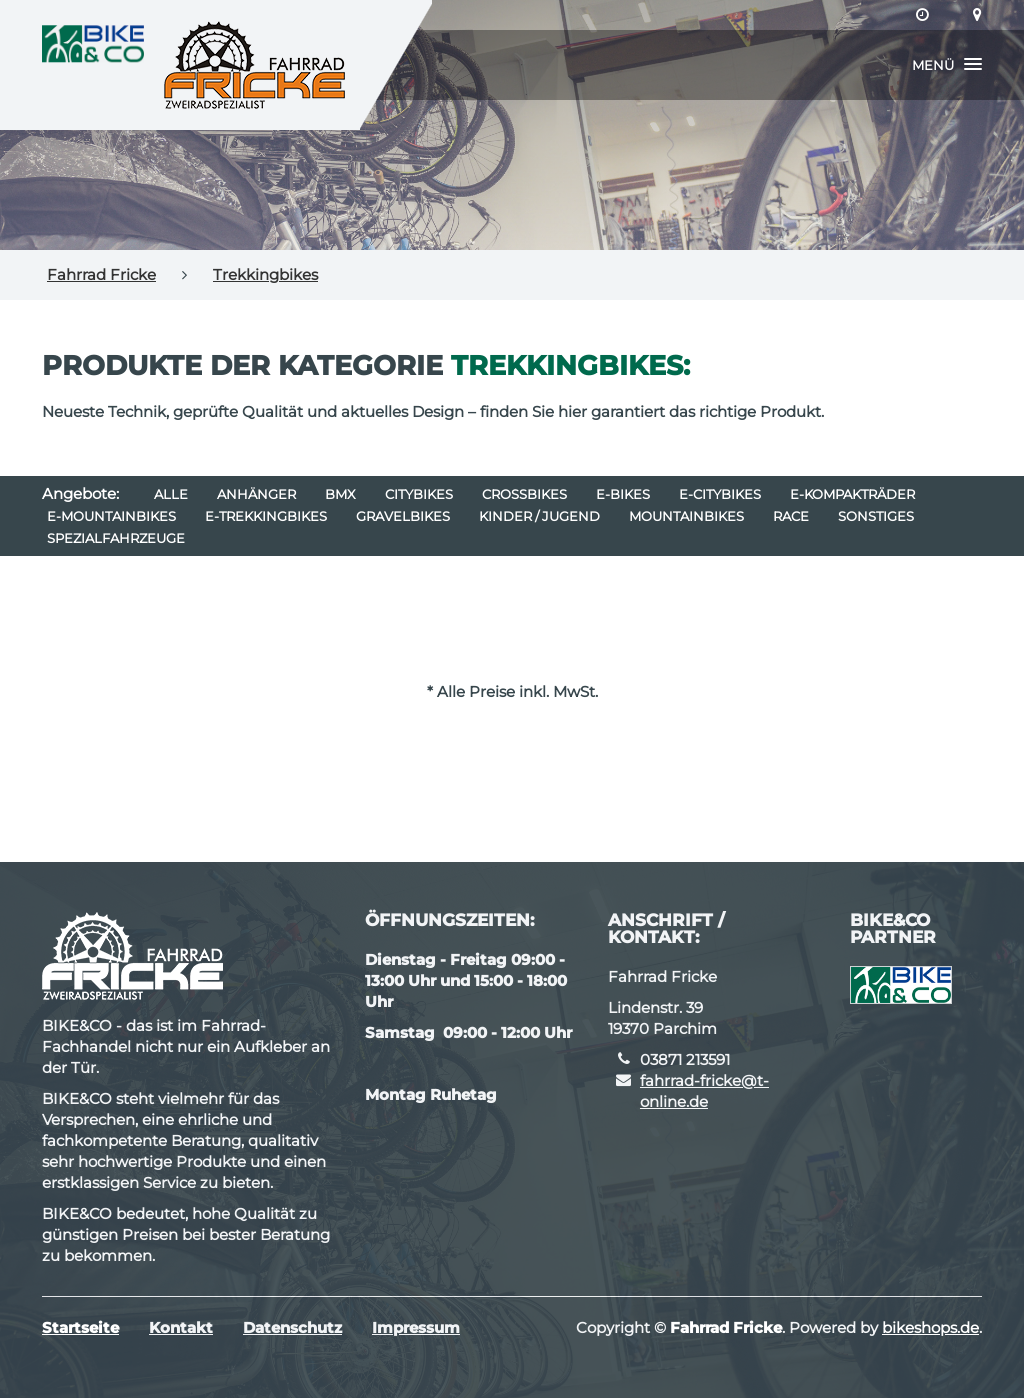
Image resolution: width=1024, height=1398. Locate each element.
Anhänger (256, 494)
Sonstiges (876, 516)
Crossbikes (524, 494)
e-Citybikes (720, 494)
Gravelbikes (403, 516)
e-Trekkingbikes (266, 516)
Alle (171, 494)
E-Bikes (623, 494)
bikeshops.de (930, 1327)
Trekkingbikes (265, 274)
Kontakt (181, 1327)
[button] (947, 65)
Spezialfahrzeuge (116, 538)
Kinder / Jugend (539, 516)
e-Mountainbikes (111, 516)
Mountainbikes (686, 516)
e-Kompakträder (852, 494)
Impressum (416, 1327)
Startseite (80, 1327)
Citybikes (419, 494)
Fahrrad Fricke (101, 274)
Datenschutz (292, 1327)
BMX (340, 494)
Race (791, 516)
